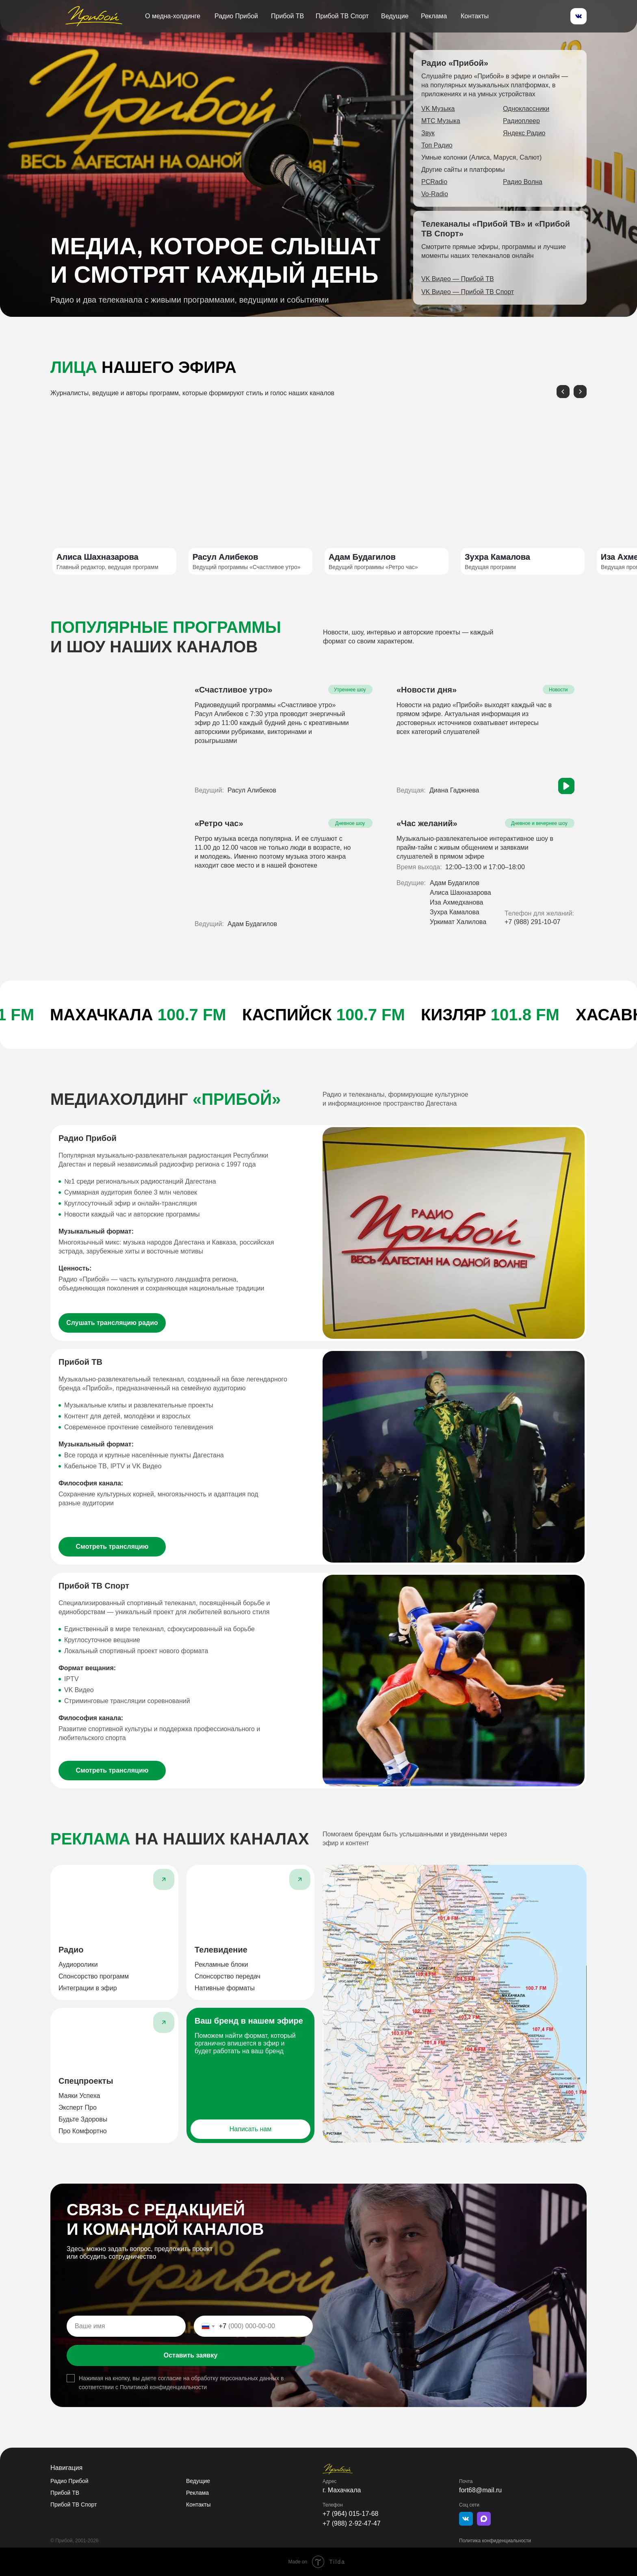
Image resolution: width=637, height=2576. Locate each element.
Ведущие (395, 16)
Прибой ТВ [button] (287, 16)
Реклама (434, 16)
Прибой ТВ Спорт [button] (342, 16)
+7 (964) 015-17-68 (350, 2513)
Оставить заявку (191, 2355)
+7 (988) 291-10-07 (532, 921)
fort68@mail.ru (480, 2490)
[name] (126, 2326)
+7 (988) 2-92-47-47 (352, 2523)
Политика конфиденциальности (495, 2541)
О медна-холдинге (172, 16)
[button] (457, 278)
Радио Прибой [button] (236, 16)
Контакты (475, 16)
